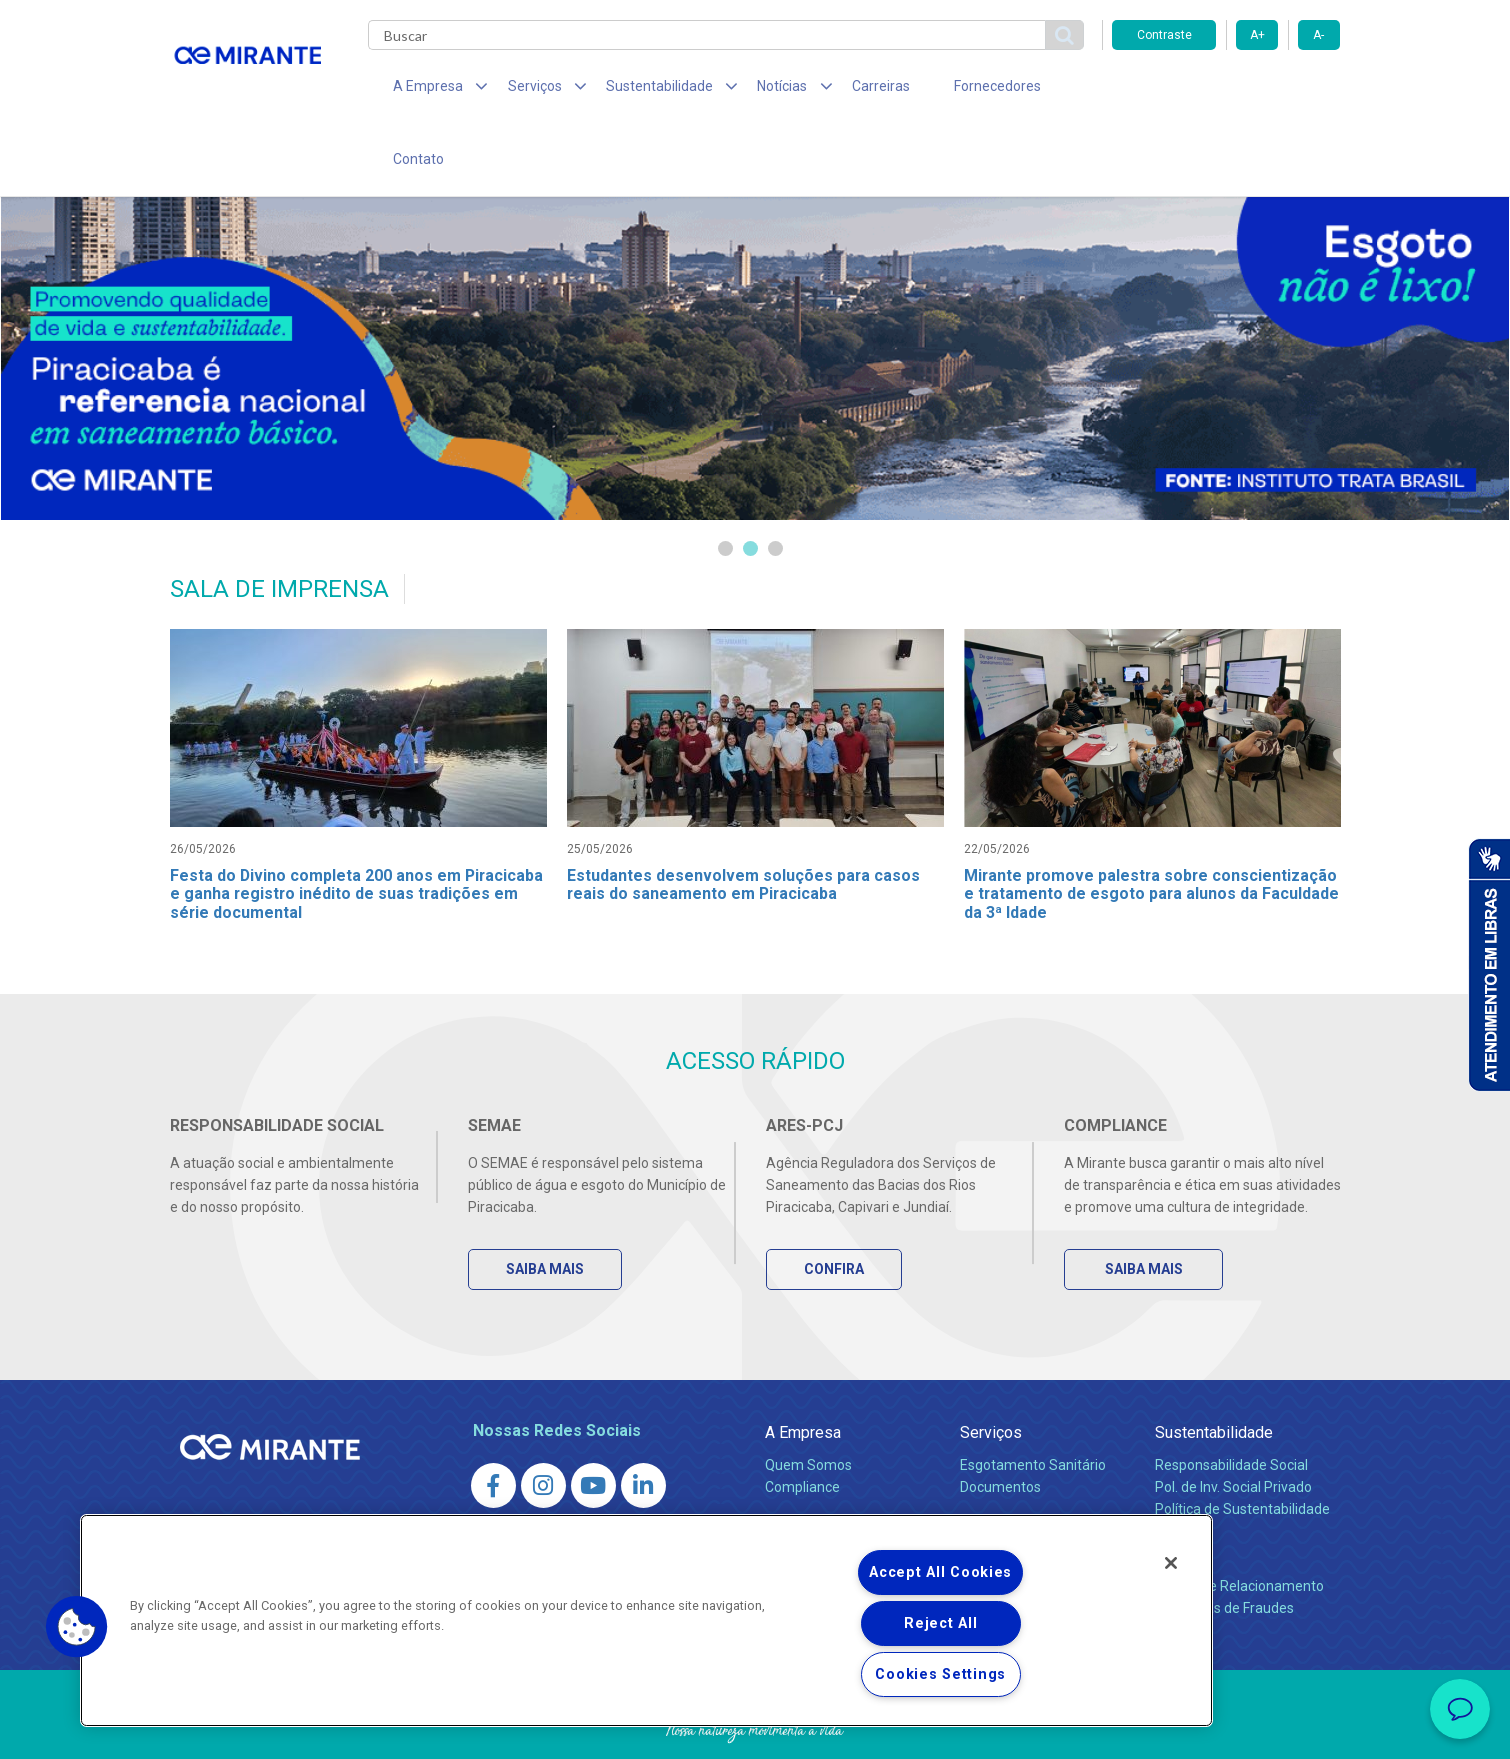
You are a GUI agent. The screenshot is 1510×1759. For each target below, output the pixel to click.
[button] (77, 1627)
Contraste (1164, 35)
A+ (1257, 35)
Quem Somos (808, 1404)
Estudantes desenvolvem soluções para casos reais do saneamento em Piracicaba (744, 820)
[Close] (1171, 1563)
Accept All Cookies (940, 1572)
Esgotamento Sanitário (1033, 1404)
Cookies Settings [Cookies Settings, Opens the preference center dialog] (940, 1674)
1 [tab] (725, 483)
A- (1318, 35)
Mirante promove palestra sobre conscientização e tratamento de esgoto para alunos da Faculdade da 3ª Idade (1152, 829)
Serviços (991, 1371)
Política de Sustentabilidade (1242, 1448)
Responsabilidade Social (1231, 1404)
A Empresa (803, 1371)
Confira (836, 1208)
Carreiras (834, 90)
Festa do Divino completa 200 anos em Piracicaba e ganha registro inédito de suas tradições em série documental (358, 829)
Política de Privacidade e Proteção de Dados (755, 1729)
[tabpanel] (755, 292)
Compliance (802, 1426)
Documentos (1000, 1426)
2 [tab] (750, 483)
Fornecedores (940, 90)
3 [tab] (775, 483)
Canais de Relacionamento (1239, 1525)
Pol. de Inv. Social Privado (1233, 1426)
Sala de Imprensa (826, 1470)
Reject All (940, 1623)
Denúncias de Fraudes (1224, 1547)
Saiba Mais (547, 1208)
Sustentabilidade (1214, 1371)
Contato (1043, 90)
